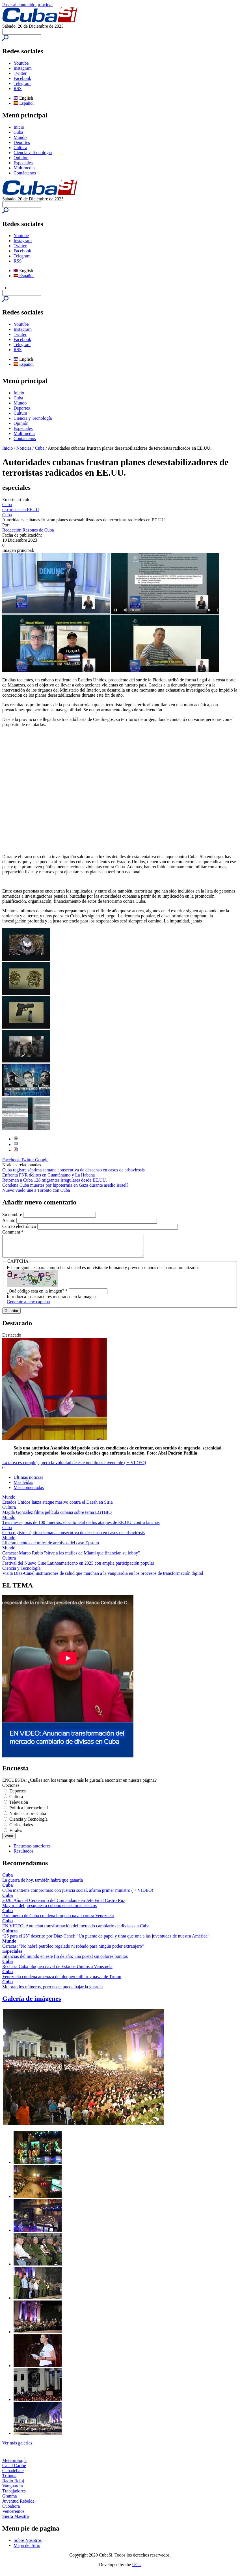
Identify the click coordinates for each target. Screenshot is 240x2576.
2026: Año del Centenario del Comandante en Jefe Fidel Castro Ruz (63, 1904)
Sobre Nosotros (28, 2544)
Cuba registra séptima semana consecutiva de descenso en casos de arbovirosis (73, 1169)
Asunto (9, 1220)
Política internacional (28, 1812)
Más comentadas (29, 1491)
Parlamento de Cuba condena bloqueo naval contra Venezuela (58, 1919)
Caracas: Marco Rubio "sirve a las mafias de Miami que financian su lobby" (71, 1557)
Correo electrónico (19, 1226)
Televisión (18, 1806)
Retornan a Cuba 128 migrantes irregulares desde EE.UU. (54, 1180)
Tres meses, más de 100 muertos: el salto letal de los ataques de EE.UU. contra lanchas (81, 1526)
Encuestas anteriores (32, 1850)
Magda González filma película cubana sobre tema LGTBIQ (57, 1516)
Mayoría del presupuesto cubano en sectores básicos (49, 1909)
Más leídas (23, 1486)
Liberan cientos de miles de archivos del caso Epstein (50, 1547)
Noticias (23, 448)
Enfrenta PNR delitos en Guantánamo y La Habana (48, 1175)
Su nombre (12, 1214)
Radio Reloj (13, 2485)
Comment (12, 1232)
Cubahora (11, 2510)
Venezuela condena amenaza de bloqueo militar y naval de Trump (61, 1980)
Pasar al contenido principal (27, 4)
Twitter (20, 73)
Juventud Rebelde (18, 2505)
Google (41, 1159)
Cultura (20, 147)
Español (24, 103)
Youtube (21, 63)
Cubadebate (13, 2474)
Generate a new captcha (28, 1306)
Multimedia (24, 167)
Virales (15, 1834)
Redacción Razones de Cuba (28, 530)
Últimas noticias (28, 1481)
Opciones (10, 1789)
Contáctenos (25, 172)
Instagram (23, 68)
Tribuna (9, 2479)
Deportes (22, 142)
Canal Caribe (14, 2469)
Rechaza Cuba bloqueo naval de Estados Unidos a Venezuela (57, 1970)
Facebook (22, 78)
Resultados (23, 1855)
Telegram (22, 83)
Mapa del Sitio (27, 2549)
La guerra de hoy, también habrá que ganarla (42, 1884)
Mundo (20, 137)
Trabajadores (14, 2495)
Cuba (18, 132)
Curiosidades (21, 1829)
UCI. (136, 2568)
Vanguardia (12, 2490)
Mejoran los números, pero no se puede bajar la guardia (52, 1991)
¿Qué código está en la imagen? (37, 1295)
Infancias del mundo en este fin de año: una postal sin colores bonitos (65, 1960)
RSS (17, 88)
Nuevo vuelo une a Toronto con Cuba (36, 1190)
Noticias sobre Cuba (27, 1817)
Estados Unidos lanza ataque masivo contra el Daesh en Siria (57, 1506)
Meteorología (14, 2464)
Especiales (23, 162)
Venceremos (13, 2515)
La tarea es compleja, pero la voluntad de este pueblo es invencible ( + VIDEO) (74, 1466)
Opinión (21, 157)
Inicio (19, 127)
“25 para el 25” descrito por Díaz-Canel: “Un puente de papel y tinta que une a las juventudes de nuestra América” (105, 1940)
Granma (9, 2500)
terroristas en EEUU (20, 509)
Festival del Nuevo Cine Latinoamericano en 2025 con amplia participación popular (78, 1567)
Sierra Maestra (15, 2520)
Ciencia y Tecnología (33, 152)
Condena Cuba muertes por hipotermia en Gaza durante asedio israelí (65, 1185)
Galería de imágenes (31, 2002)
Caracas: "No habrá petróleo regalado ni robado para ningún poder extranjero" (73, 1950)
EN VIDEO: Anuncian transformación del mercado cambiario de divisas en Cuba (75, 1930)
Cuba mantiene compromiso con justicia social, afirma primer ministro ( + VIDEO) (77, 1894)
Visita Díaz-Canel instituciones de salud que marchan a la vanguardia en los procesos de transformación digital (102, 1577)
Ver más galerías (17, 2447)
